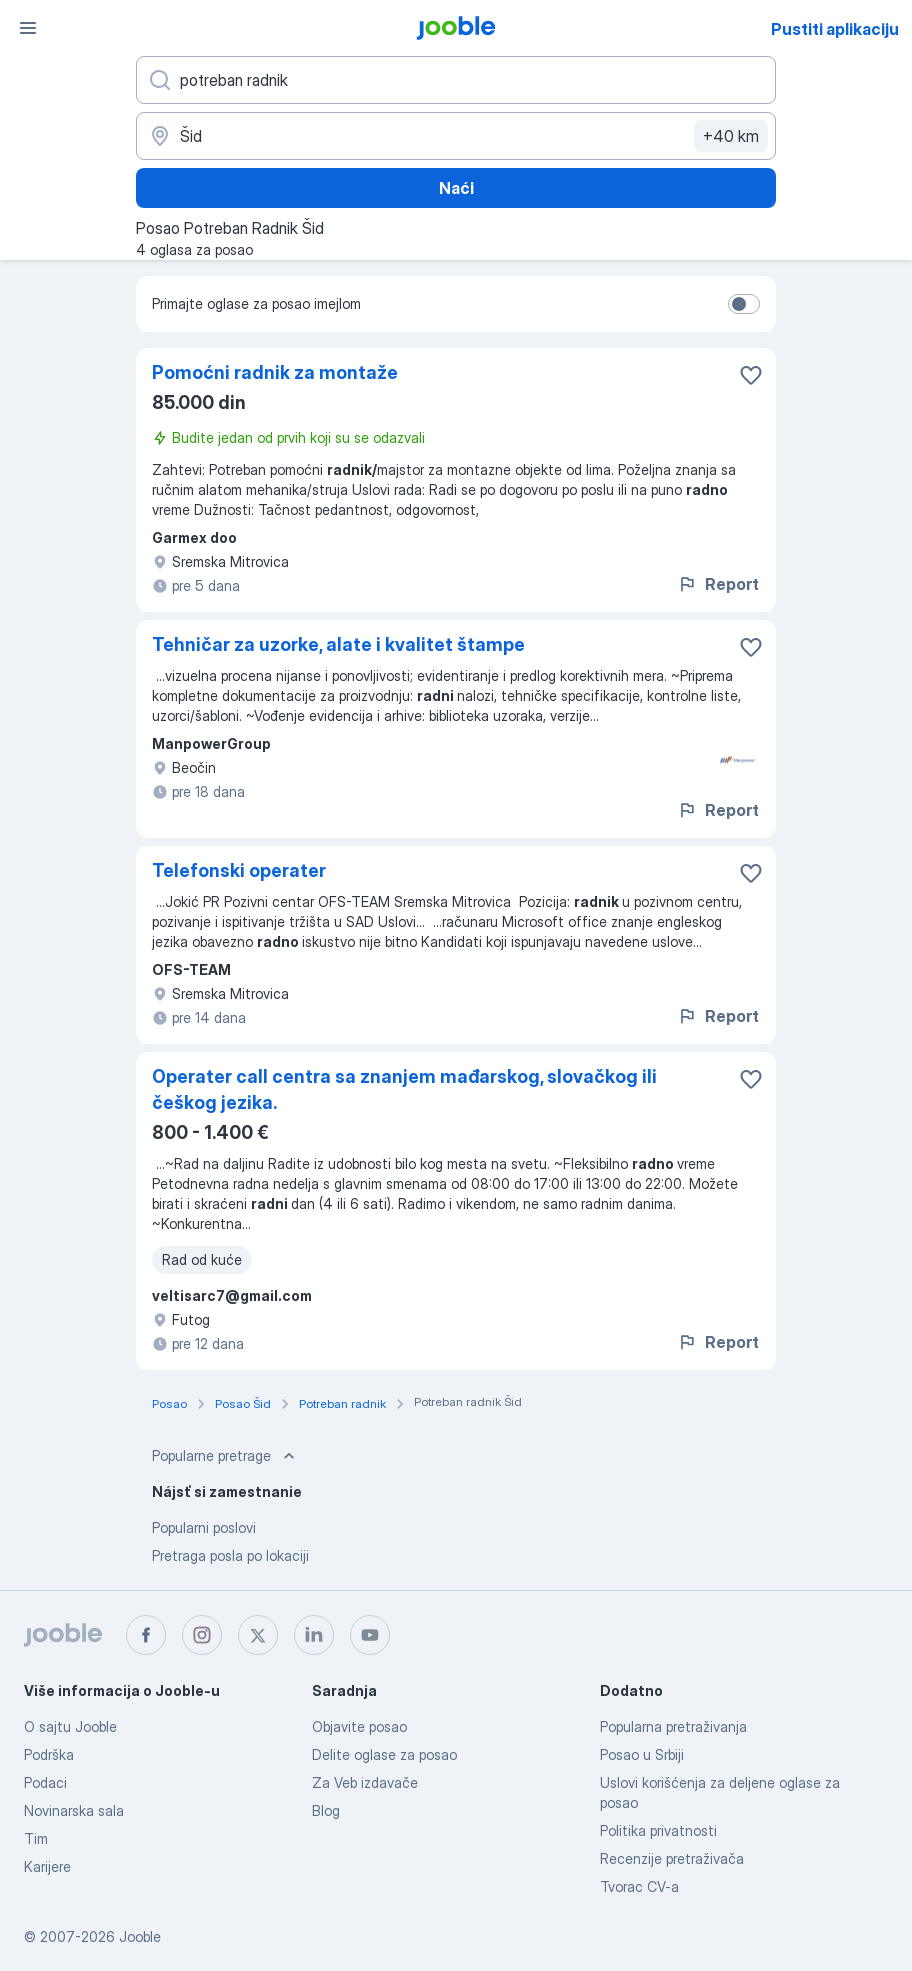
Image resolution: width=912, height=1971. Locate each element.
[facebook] (146, 1635)
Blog (326, 1810)
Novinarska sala (74, 1810)
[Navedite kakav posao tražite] (456, 80)
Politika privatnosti (658, 1830)
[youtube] (370, 1635)
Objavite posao (359, 1726)
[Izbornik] (28, 28)
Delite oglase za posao (384, 1754)
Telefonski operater (239, 870)
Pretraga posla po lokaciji (230, 1555)
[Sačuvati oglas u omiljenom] (751, 375)
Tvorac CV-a (639, 1886)
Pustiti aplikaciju (835, 29)
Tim (36, 1838)
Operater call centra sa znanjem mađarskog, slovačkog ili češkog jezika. (404, 1089)
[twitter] (258, 1635)
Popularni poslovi (204, 1527)
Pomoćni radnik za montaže (275, 372)
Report (718, 584)
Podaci (45, 1782)
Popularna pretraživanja (673, 1726)
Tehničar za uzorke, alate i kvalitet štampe (338, 644)
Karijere (47, 1866)
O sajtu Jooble (70, 1726)
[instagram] (202, 1635)
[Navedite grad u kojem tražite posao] (456, 136)
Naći (456, 188)
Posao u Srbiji (642, 1754)
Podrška (49, 1754)
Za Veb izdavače (365, 1782)
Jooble (140, 1936)
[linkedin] (314, 1635)
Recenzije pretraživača (672, 1858)
